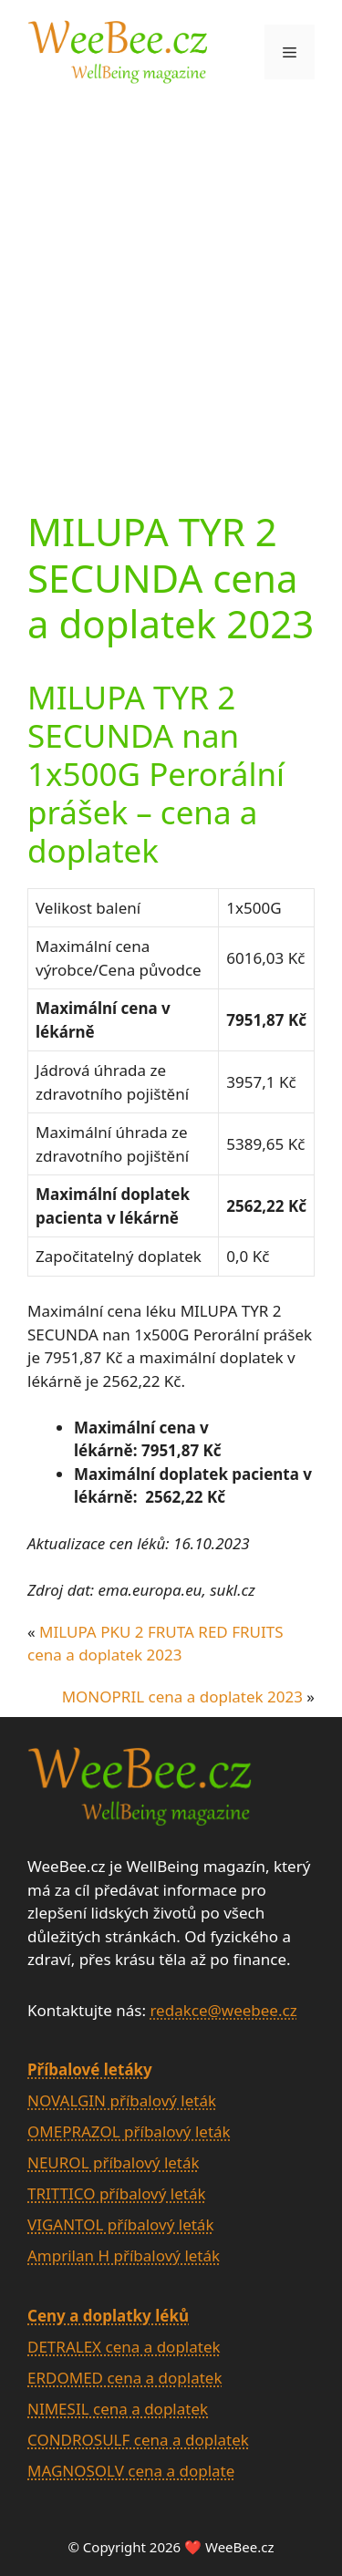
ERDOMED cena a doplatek (125, 2377)
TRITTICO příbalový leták (116, 2193)
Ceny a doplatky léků (108, 2315)
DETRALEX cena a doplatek (124, 2346)
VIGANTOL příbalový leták (120, 2224)
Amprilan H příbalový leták (123, 2255)
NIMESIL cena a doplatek (117, 2408)
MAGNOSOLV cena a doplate (130, 2470)
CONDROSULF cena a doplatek (138, 2439)
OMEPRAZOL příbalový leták (129, 2131)
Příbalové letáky (89, 2069)
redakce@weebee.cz (223, 2010)
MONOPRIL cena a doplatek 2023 (182, 1696)
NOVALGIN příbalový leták (121, 2100)
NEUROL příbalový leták (113, 2162)
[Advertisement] (171, 283)
